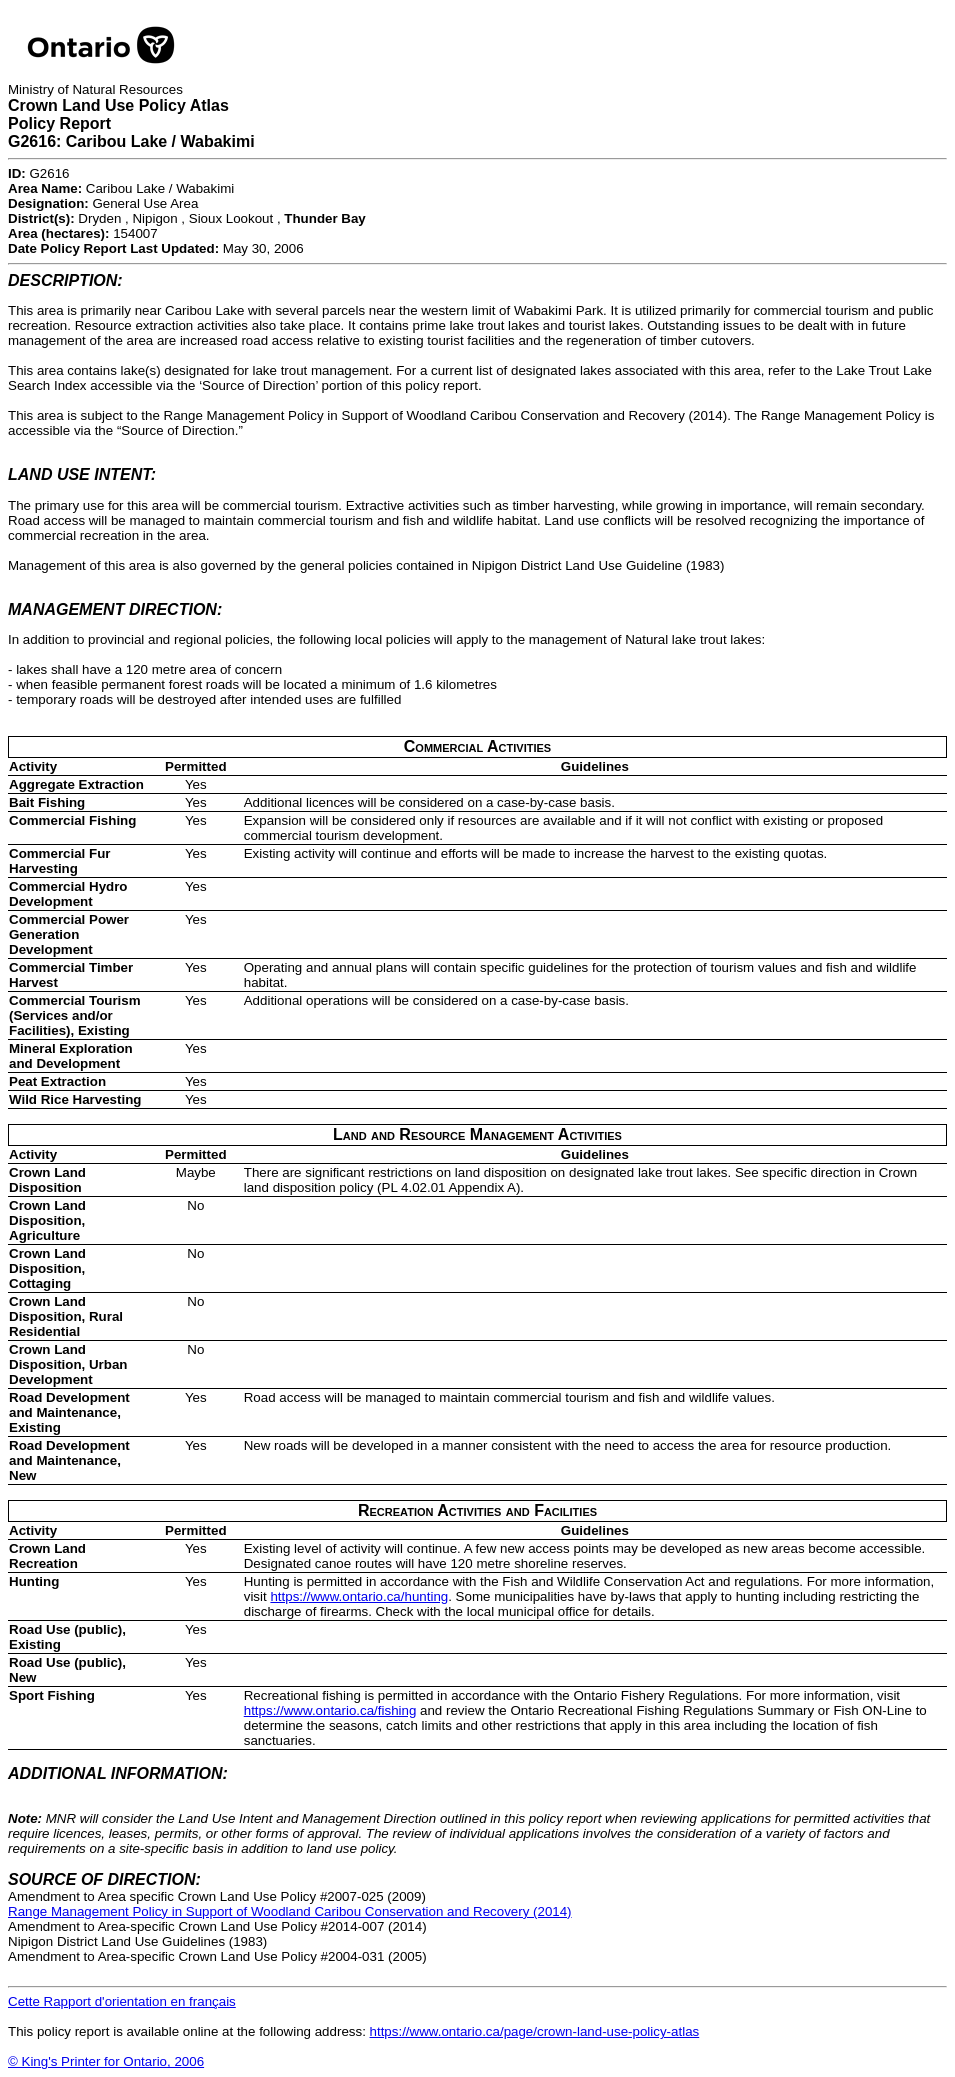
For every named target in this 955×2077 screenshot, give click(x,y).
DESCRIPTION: (65, 280)
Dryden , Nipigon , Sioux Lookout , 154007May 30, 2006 (187, 233)
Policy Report (59, 123)
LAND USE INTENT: (82, 474)
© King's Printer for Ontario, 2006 (106, 2061)
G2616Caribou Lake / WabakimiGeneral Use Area (121, 188)
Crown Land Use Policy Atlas (118, 105)
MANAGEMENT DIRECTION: (115, 609)
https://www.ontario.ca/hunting (359, 1596)
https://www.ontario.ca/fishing (330, 1710)
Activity (33, 766)
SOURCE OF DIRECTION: (104, 1879)
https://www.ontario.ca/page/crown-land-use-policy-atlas (535, 2031)
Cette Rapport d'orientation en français (122, 2001)
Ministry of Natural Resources (95, 89)
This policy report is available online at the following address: (353, 2031)
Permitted (195, 766)
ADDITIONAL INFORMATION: (118, 1773)
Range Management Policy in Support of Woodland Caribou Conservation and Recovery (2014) (290, 1911)
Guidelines (595, 766)
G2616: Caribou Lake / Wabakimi (131, 141)
